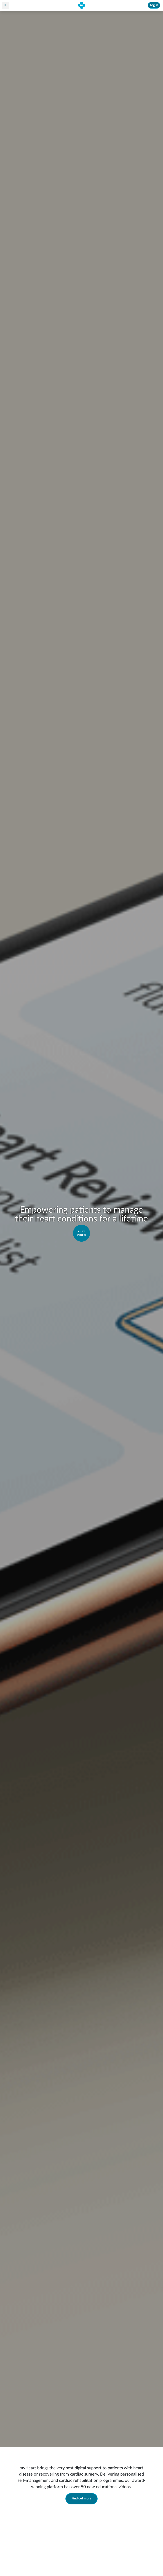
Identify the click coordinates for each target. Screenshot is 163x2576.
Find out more (81, 2498)
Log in (154, 5)
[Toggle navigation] (5, 5)
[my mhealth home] (81, 5)
